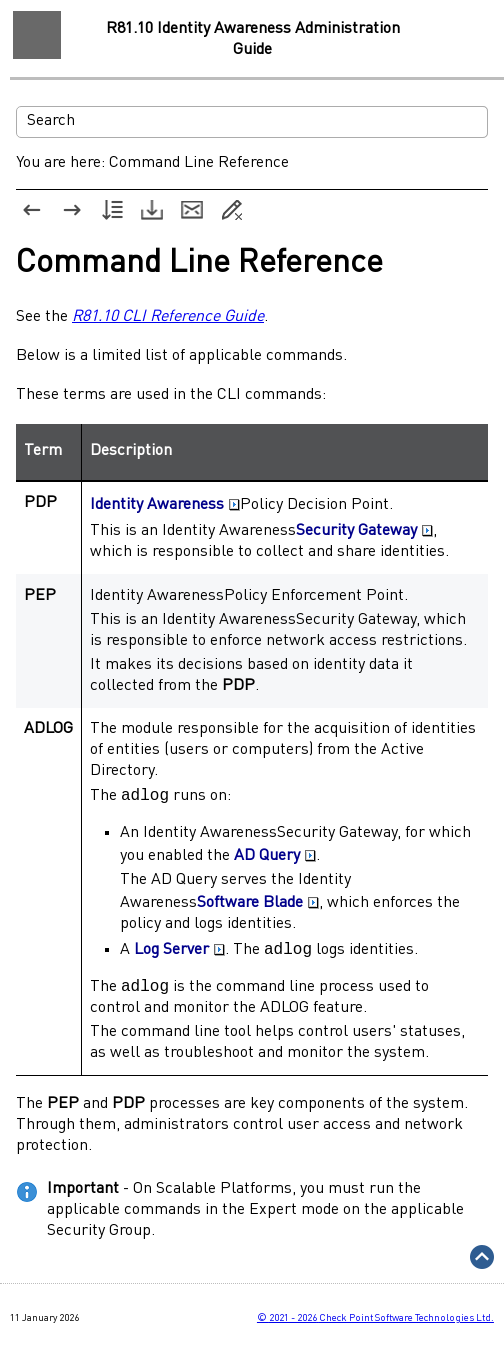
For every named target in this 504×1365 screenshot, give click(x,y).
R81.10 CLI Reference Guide (168, 317)
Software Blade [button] (258, 906)
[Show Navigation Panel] (37, 35)
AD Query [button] (275, 859)
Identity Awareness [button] (165, 505)
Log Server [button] (179, 954)
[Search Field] (252, 122)
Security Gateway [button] (364, 531)
